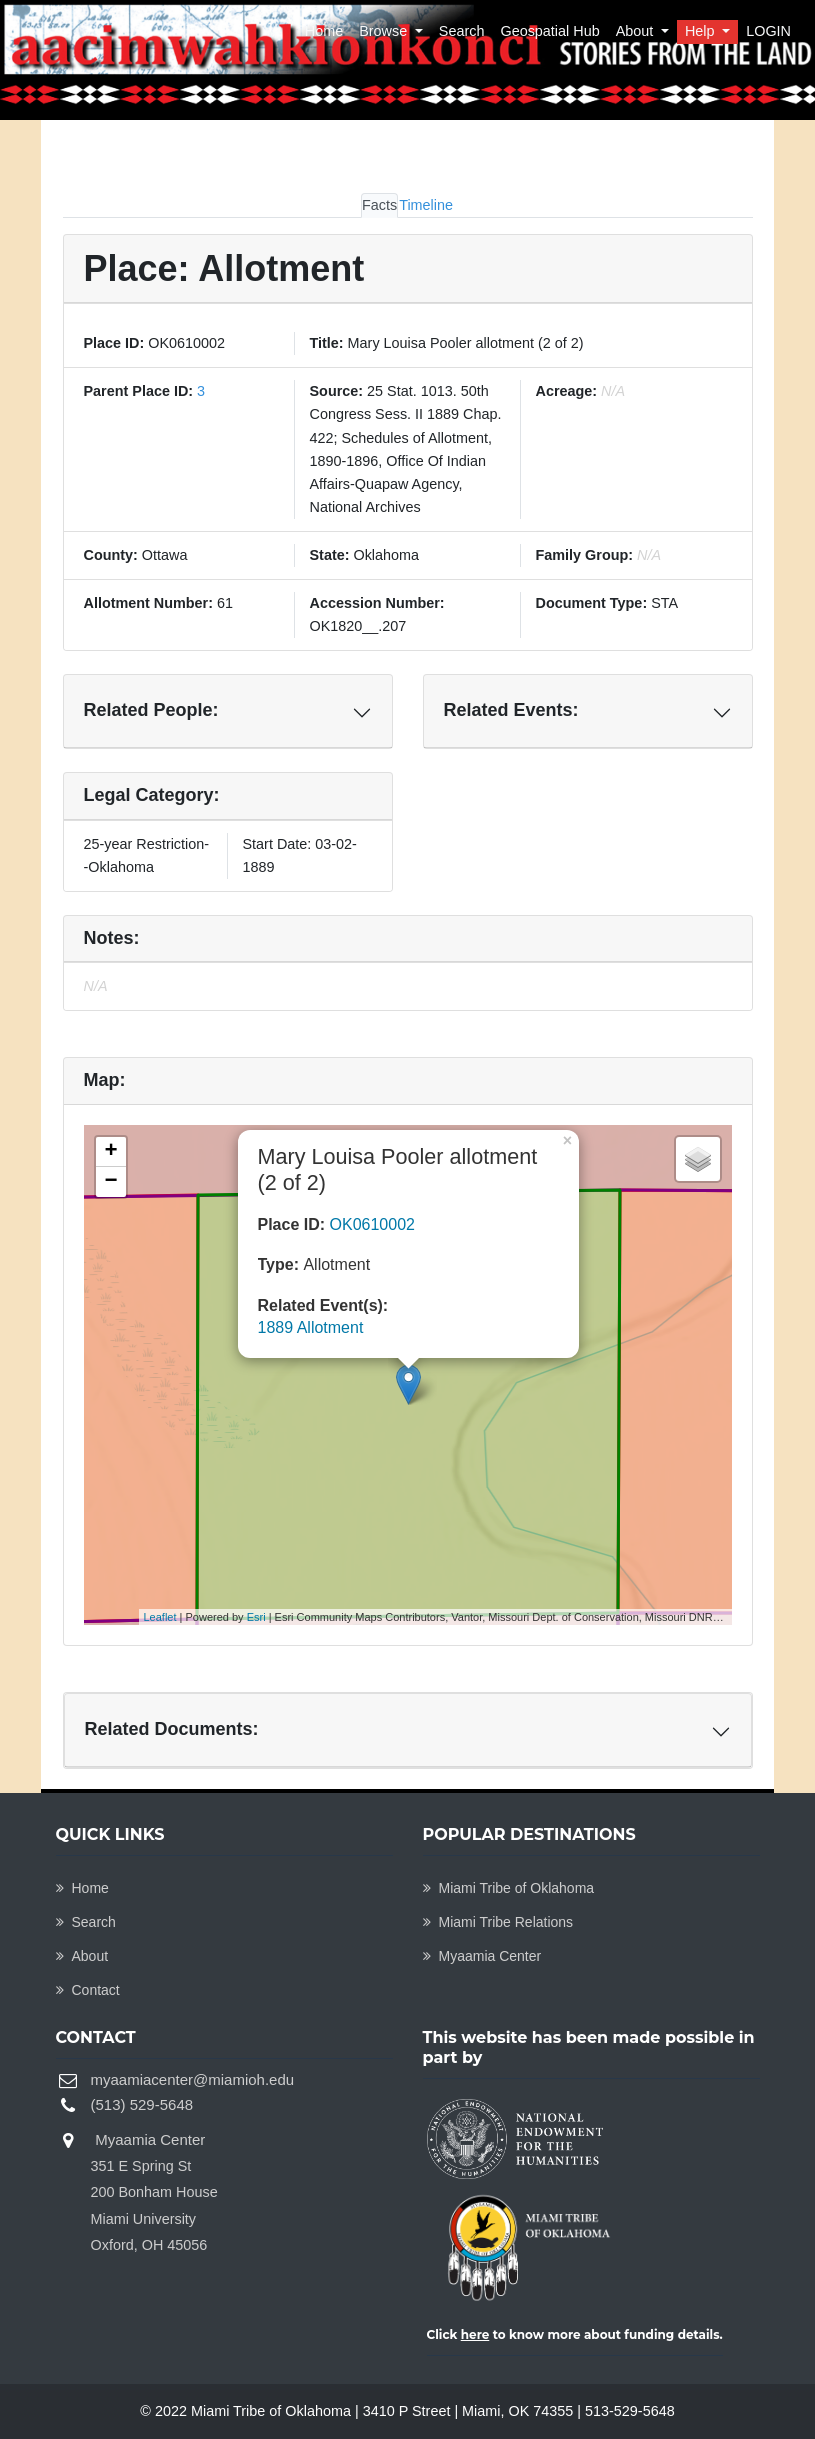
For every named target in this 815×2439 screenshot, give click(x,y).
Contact (88, 1990)
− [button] (110, 1182)
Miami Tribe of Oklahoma (509, 1888)
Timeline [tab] (426, 205)
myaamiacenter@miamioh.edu (193, 2079)
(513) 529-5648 (142, 2104)
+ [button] (110, 1152)
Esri (256, 1617)
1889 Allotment (311, 1327)
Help (702, 31)
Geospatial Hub (549, 31)
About (637, 31)
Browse (385, 31)
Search (462, 31)
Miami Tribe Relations (498, 1922)
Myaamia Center (482, 1956)
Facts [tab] (379, 205)
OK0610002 (372, 1224)
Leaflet (160, 1617)
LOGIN (768, 31)
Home (324, 31)
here (475, 2334)
